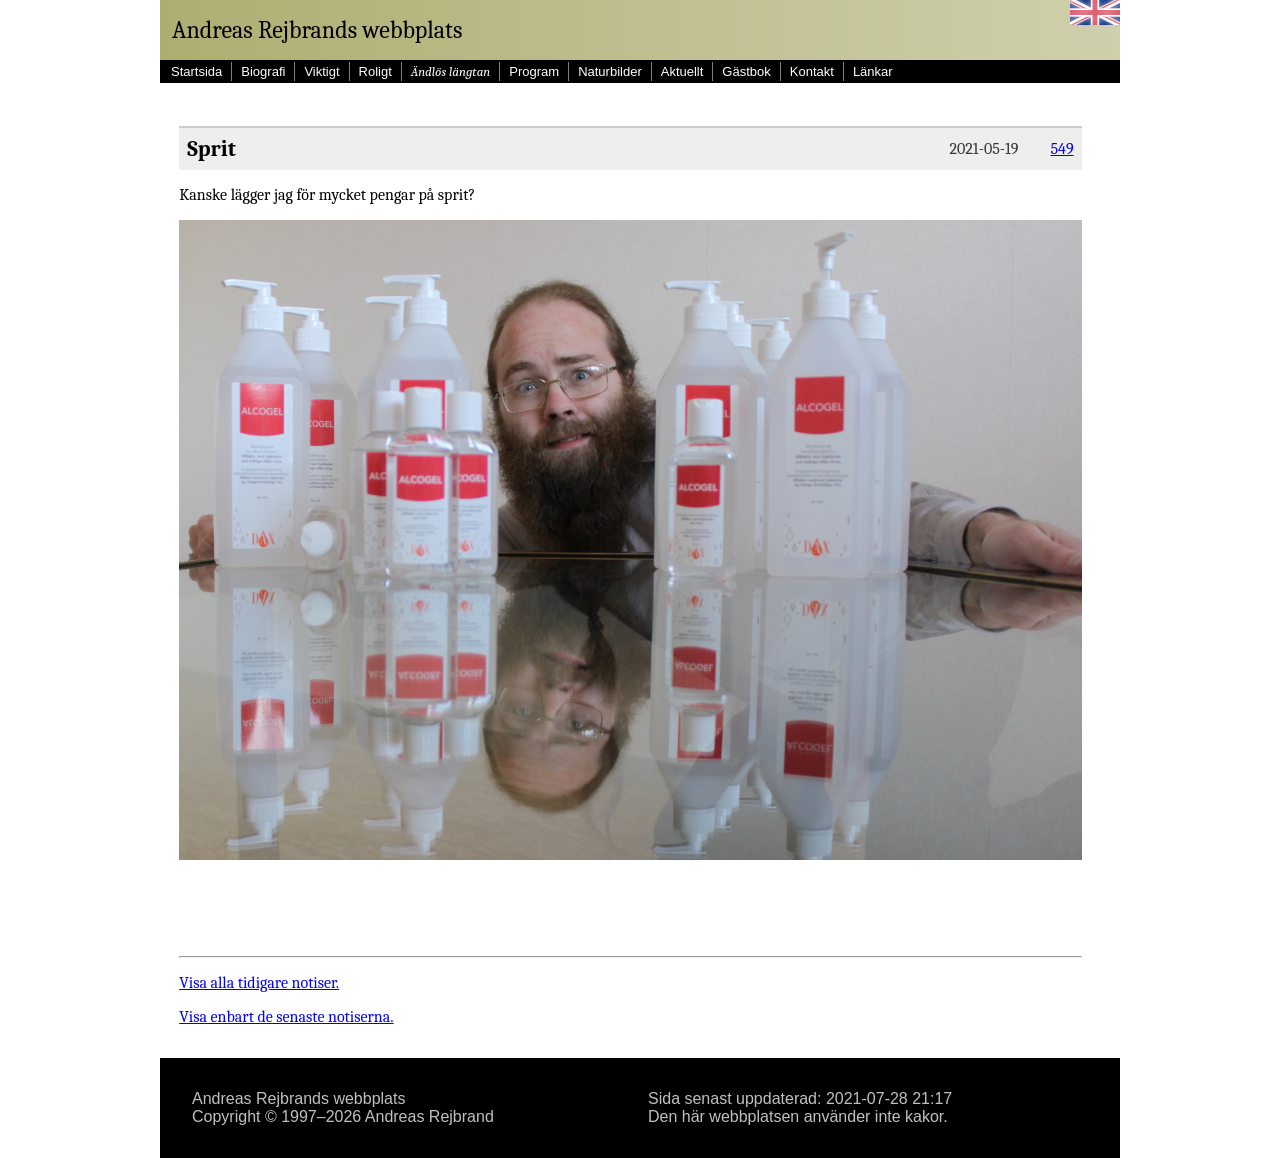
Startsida (196, 71)
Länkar (873, 71)
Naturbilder (610, 71)
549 (1061, 149)
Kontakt (812, 71)
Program (534, 71)
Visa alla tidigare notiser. (259, 983)
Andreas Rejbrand (429, 1116)
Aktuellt (682, 71)
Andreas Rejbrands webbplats (317, 30)
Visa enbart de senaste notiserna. (286, 1017)
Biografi (263, 71)
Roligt (375, 71)
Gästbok (746, 71)
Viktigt (321, 71)
